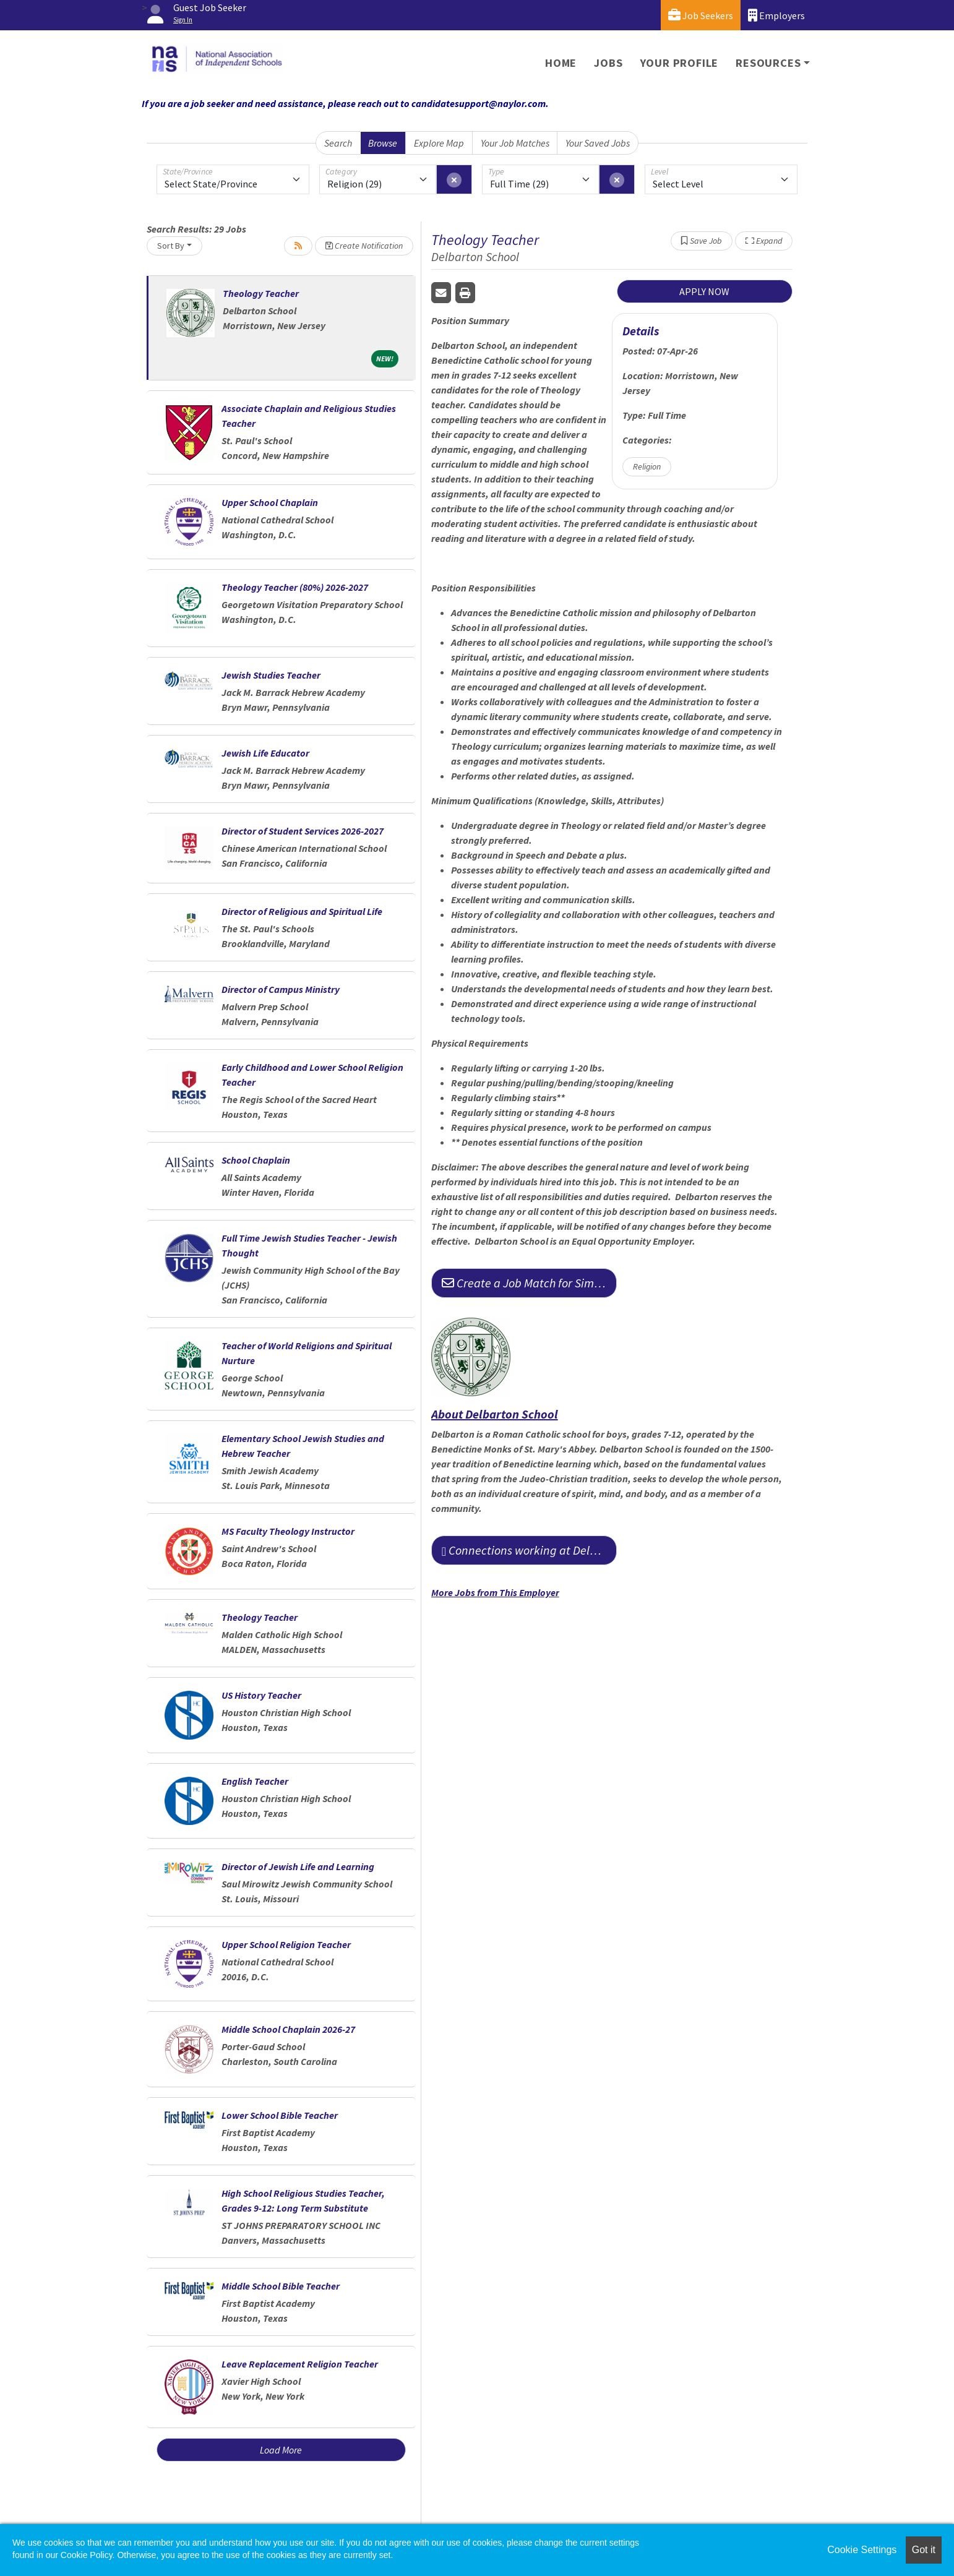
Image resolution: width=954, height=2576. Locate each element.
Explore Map (439, 143)
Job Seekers (700, 15)
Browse (382, 143)
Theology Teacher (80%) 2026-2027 (294, 587)
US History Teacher (261, 1695)
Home (561, 63)
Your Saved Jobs (597, 143)
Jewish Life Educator (265, 753)
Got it (923, 2549)
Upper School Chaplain (269, 502)
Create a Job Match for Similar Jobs (529, 1282)
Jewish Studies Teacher (270, 675)
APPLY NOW (704, 291)
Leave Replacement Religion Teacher (299, 2364)
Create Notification (364, 245)
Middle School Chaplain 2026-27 (288, 2029)
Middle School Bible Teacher (280, 2286)
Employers (776, 15)
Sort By (170, 245)
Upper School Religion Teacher (286, 1944)
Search (338, 143)
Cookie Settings (861, 2549)
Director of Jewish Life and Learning (297, 1866)
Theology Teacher (261, 293)
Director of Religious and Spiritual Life (301, 911)
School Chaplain (255, 1160)
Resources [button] (768, 63)
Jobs (608, 63)
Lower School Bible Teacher (279, 2115)
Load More (281, 2450)
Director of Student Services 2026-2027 (302, 831)
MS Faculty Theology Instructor (288, 1531)
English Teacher (254, 1781)
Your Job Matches (515, 143)
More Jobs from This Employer (495, 1592)
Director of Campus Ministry (280, 989)
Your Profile (679, 63)
